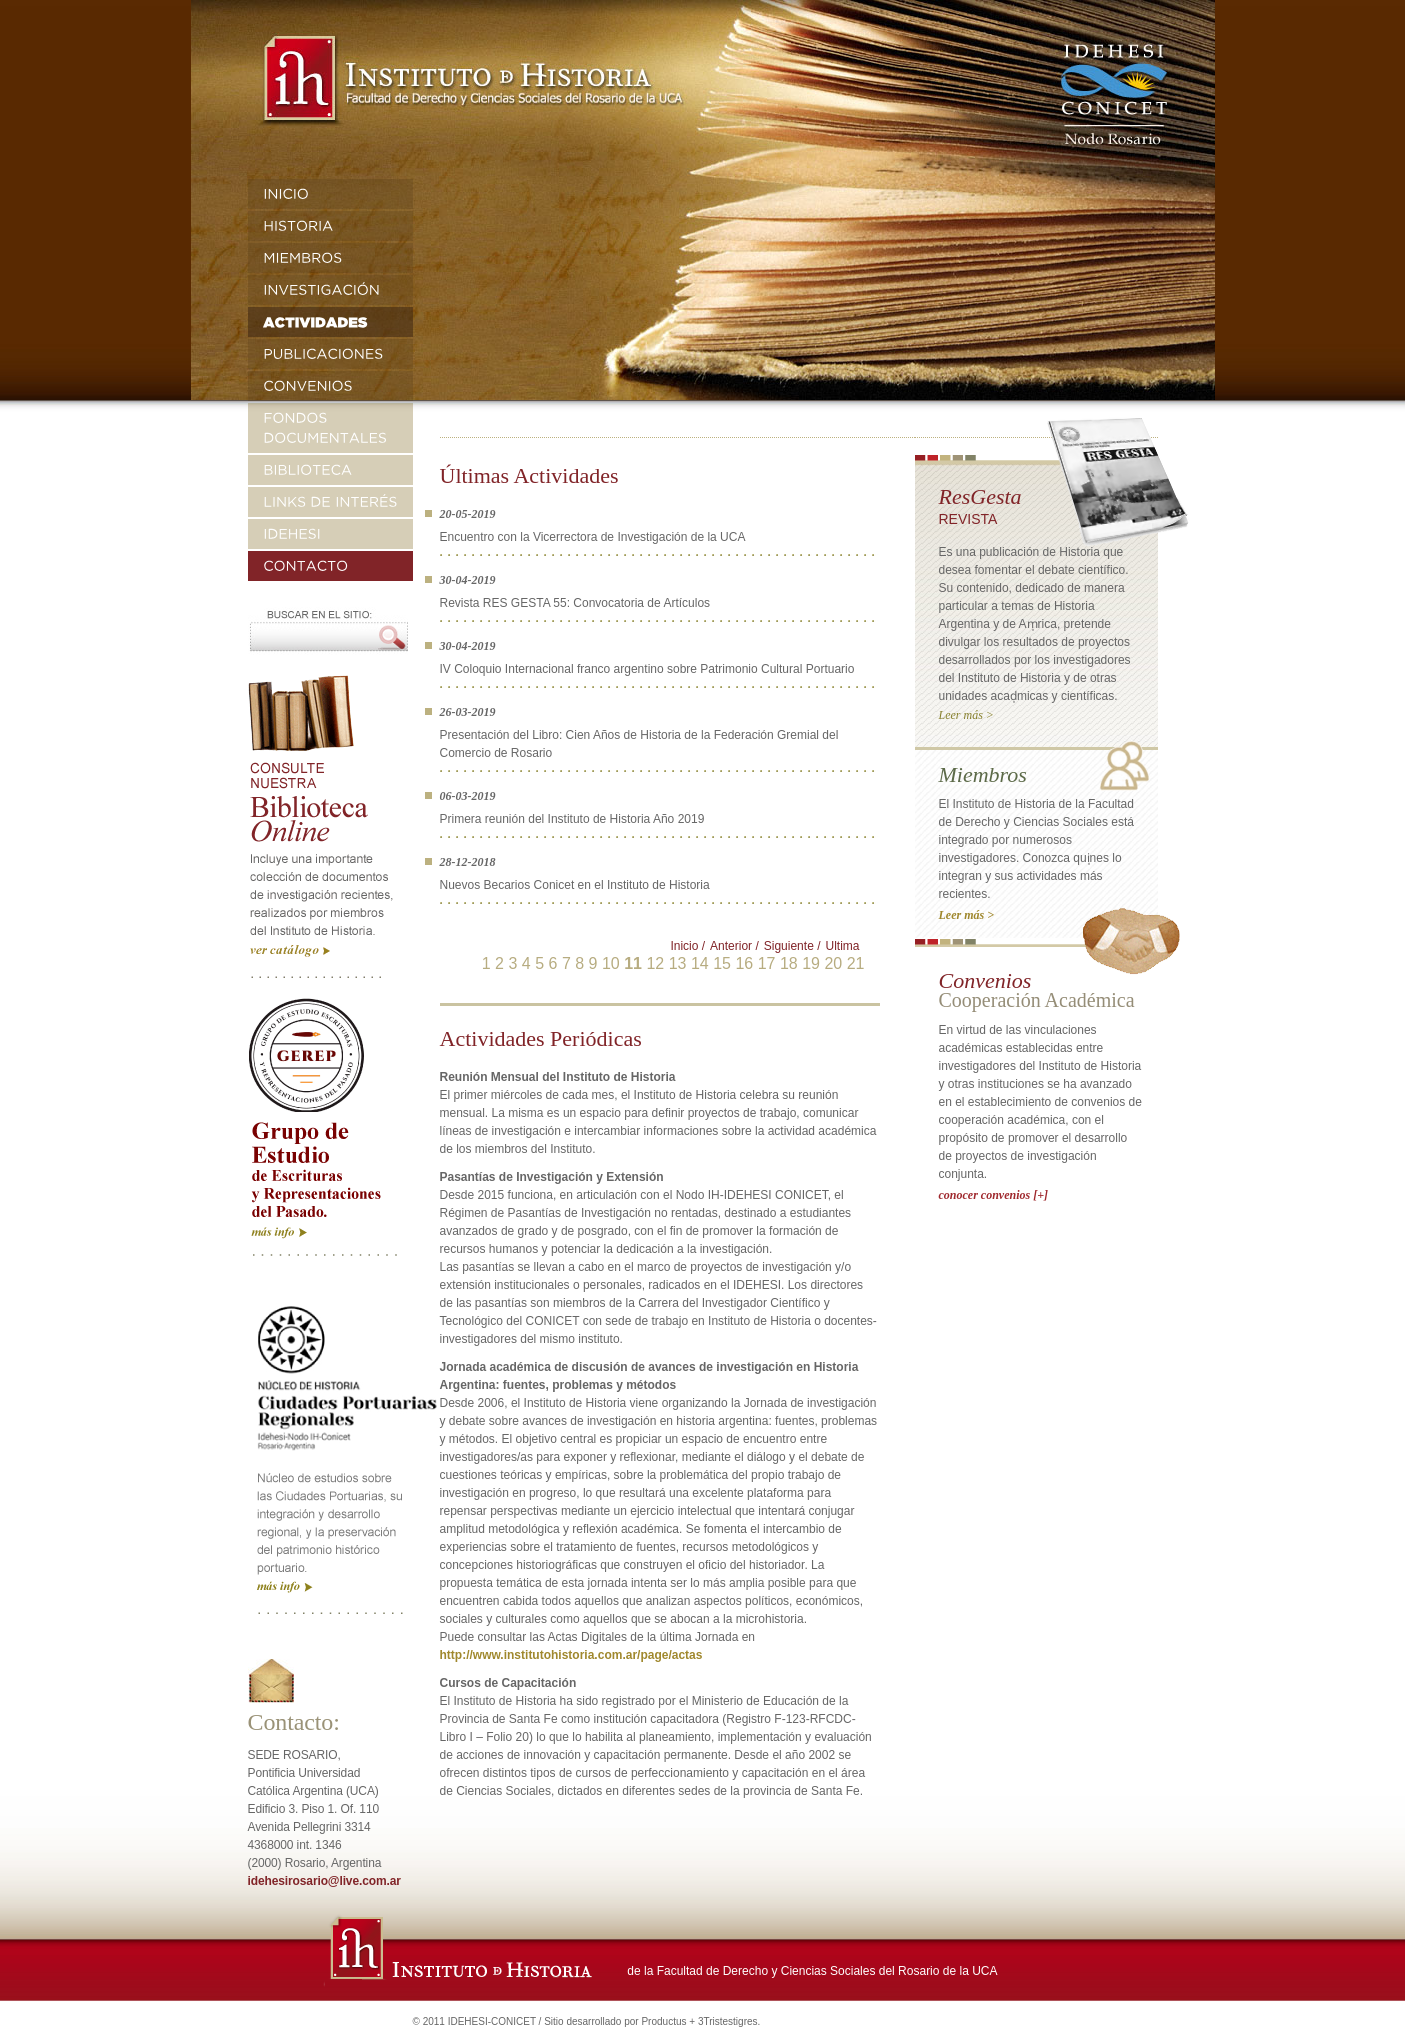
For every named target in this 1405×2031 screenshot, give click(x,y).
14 (700, 963)
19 (811, 963)
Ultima (842, 946)
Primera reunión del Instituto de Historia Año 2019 (572, 819)
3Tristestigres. (729, 2021)
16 (744, 963)
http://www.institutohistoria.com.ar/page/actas (571, 1655)
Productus (663, 2021)
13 (678, 963)
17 (767, 963)
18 (789, 963)
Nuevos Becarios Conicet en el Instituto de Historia (575, 885)
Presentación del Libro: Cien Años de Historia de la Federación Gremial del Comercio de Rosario (639, 744)
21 (856, 963)
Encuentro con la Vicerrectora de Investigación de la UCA (593, 537)
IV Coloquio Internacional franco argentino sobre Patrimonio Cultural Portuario (647, 669)
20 (833, 963)
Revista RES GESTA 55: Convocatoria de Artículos (575, 603)
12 (655, 963)
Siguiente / (792, 946)
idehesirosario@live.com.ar (324, 1881)
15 (722, 963)
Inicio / (687, 946)
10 (611, 963)
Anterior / (734, 946)
